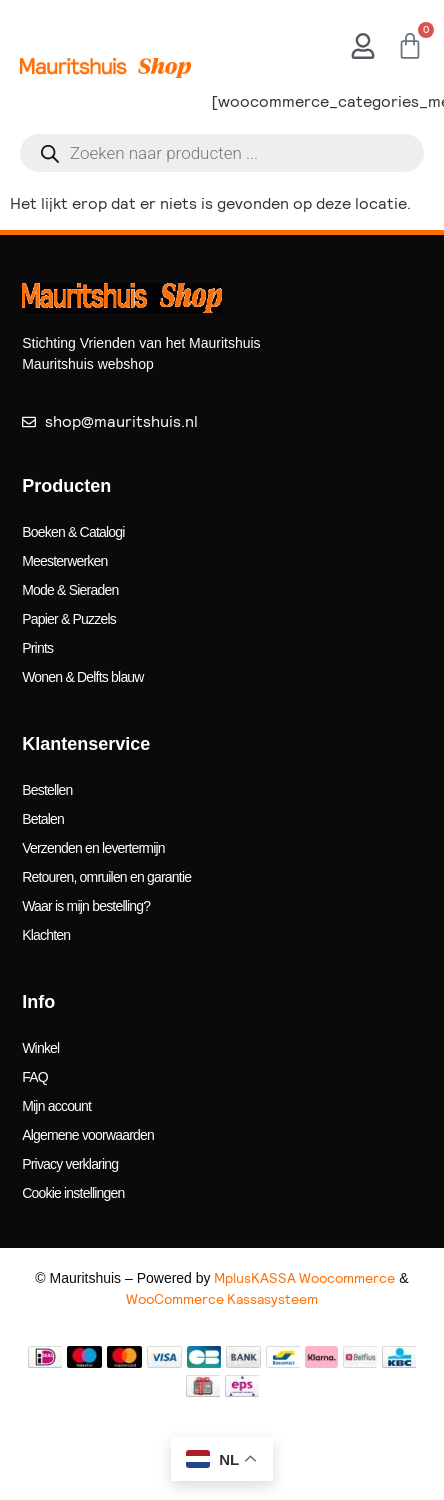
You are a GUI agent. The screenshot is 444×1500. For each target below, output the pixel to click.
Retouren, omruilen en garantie (106, 877)
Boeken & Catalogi (73, 532)
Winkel (40, 1048)
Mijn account (56, 1106)
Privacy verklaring (70, 1164)
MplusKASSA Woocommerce (304, 1278)
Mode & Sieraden (70, 590)
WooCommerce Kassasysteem (222, 1299)
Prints (37, 648)
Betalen (43, 819)
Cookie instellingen (73, 1193)
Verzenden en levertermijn (93, 848)
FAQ (35, 1077)
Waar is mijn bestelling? (86, 906)
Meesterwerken (64, 561)
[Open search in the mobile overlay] (222, 153)
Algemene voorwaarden (88, 1135)
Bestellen (47, 790)
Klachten (46, 935)
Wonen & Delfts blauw (82, 677)
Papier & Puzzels (69, 619)
